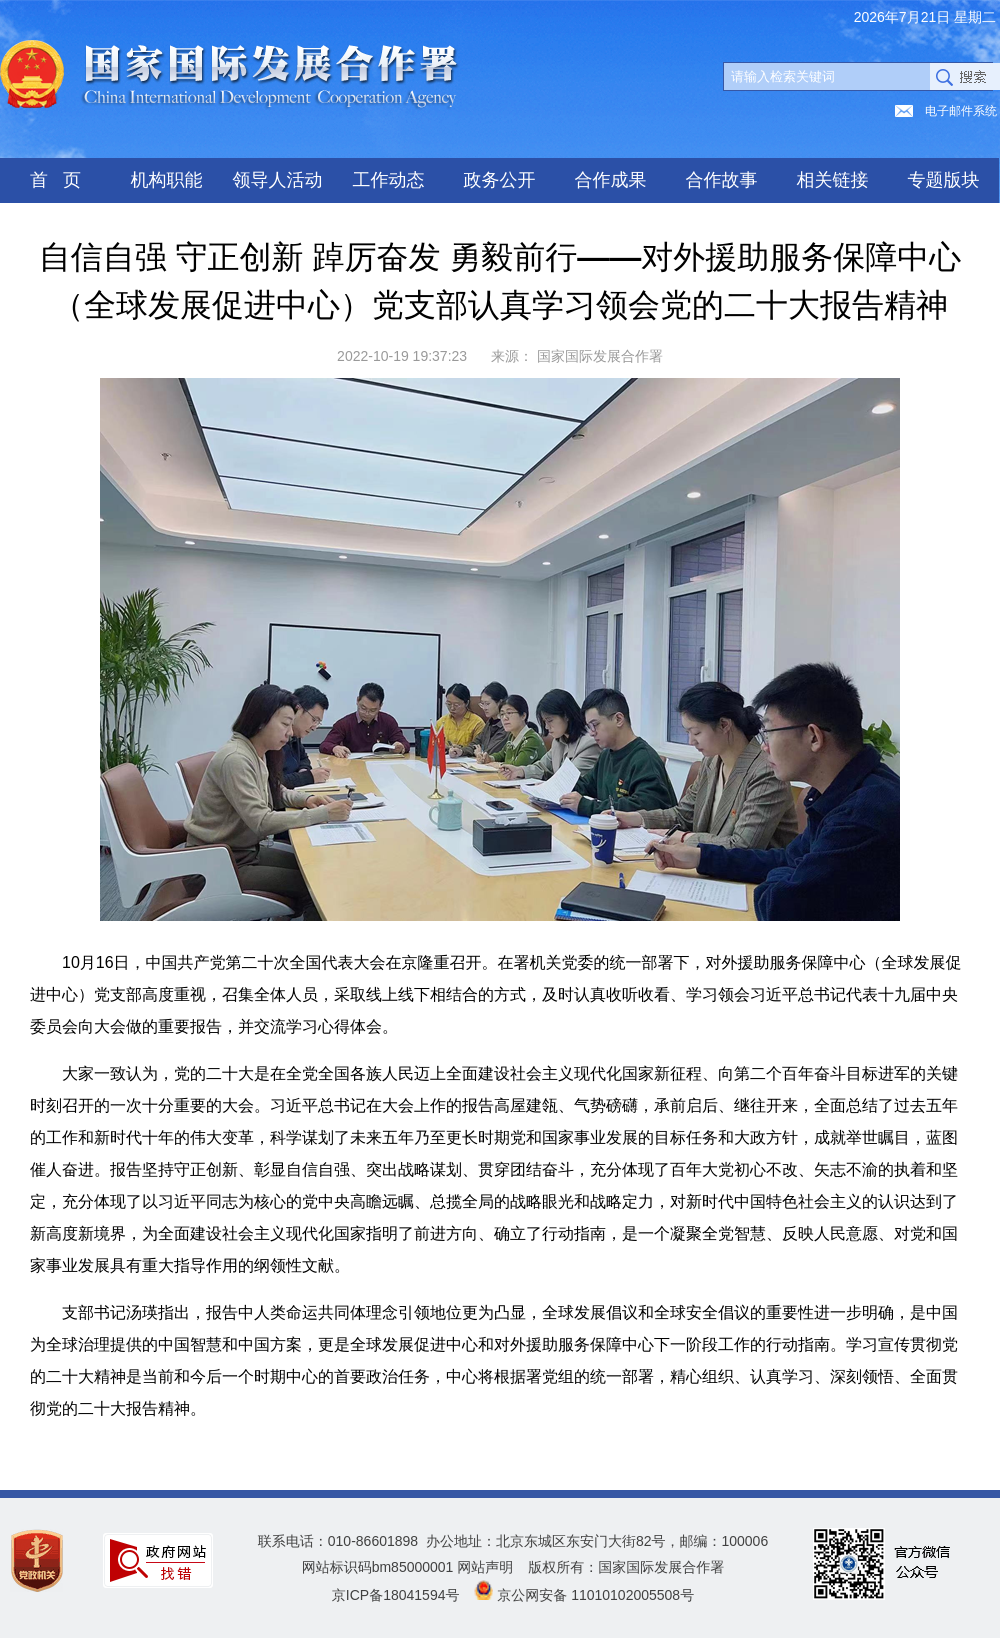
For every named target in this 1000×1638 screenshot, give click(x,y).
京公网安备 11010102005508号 (595, 1595)
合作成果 (611, 180)
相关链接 (833, 180)
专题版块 (944, 180)
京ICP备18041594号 (396, 1595)
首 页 (55, 180)
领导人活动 (278, 180)
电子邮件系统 (961, 111)
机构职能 (167, 180)
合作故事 (722, 180)
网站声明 (485, 1567)
